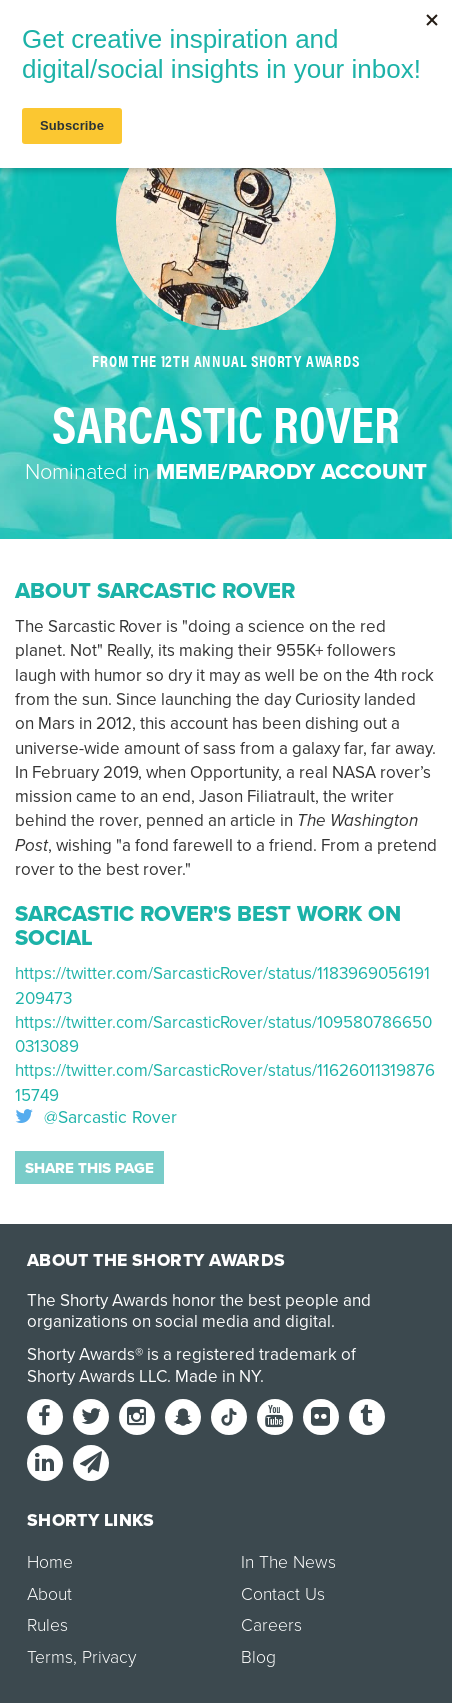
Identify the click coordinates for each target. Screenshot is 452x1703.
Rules (47, 1625)
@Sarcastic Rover (96, 1118)
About (49, 1594)
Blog (258, 1657)
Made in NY (217, 1376)
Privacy (109, 1657)
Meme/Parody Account (291, 472)
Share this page (89, 1168)
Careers (271, 1625)
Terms (50, 1657)
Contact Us (283, 1594)
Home (50, 1562)
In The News (288, 1562)
